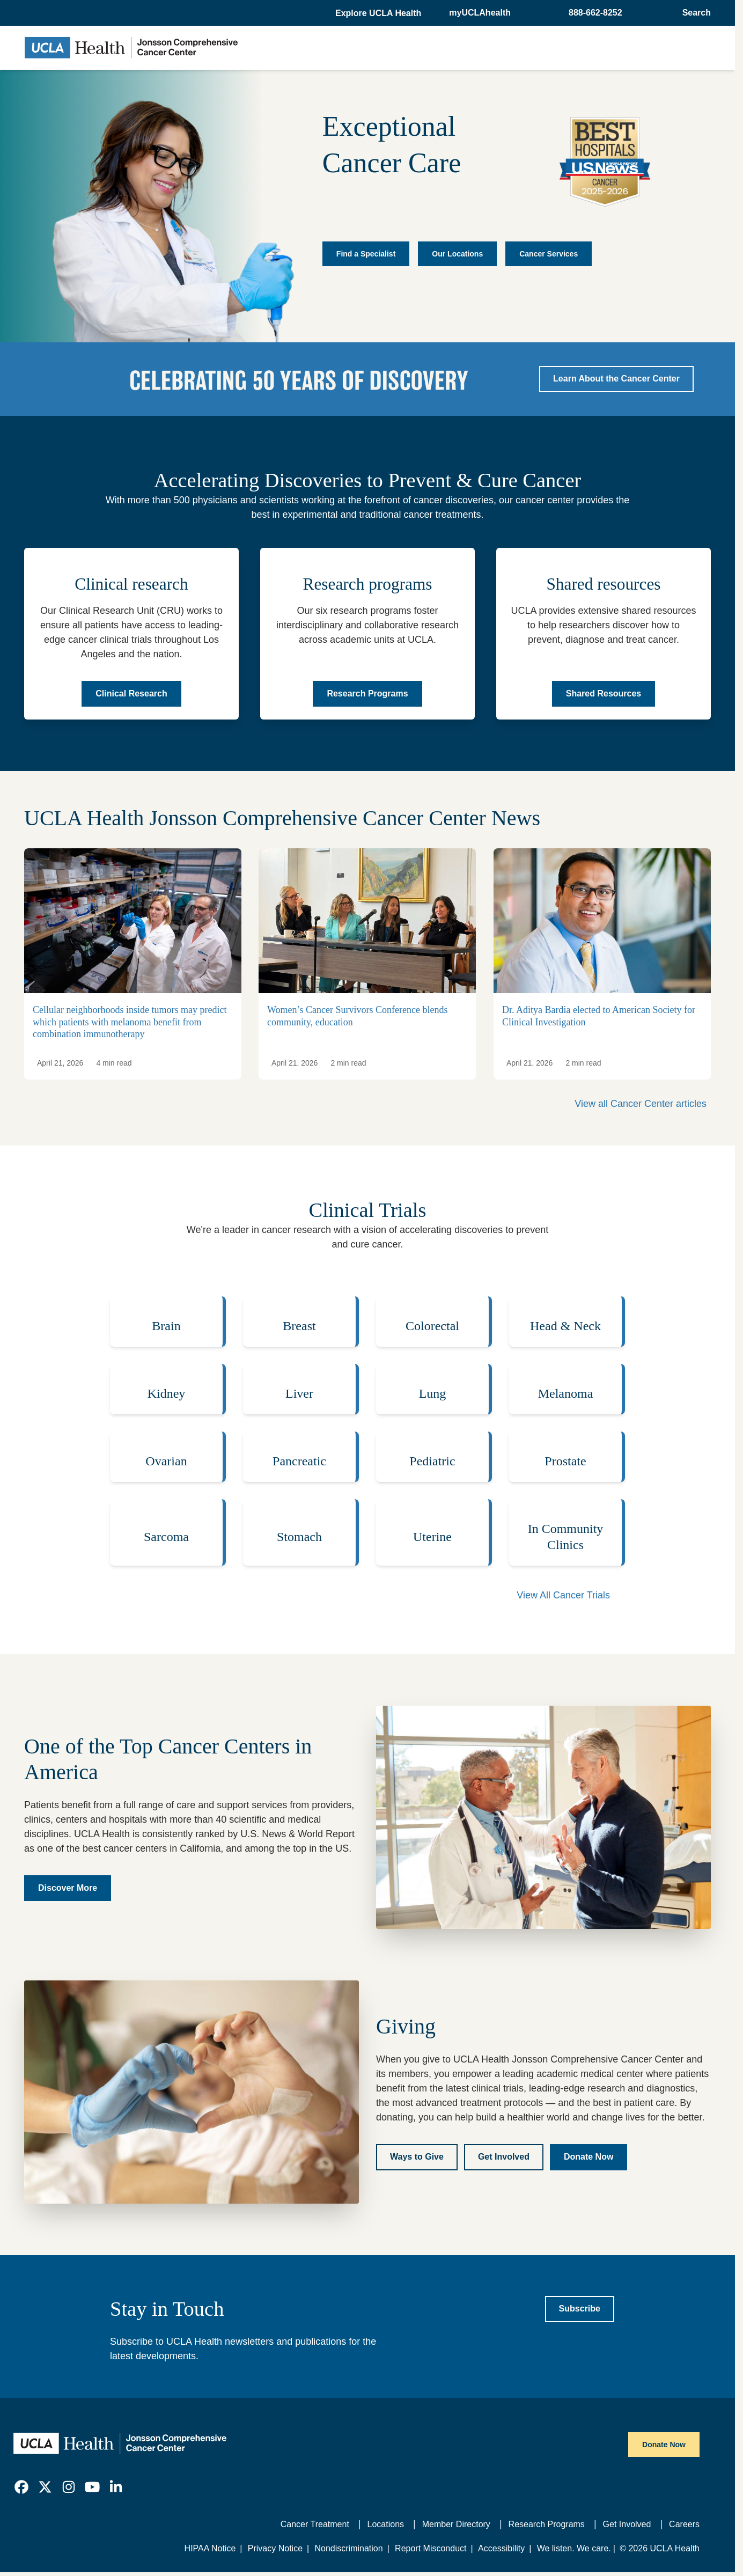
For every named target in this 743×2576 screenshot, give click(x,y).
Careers (684, 2524)
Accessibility (501, 2548)
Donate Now (664, 2444)
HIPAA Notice (210, 2548)
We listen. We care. (574, 2548)
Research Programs (547, 2524)
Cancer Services (548, 253)
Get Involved (627, 2524)
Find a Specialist (365, 253)
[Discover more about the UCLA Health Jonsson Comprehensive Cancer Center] (67, 1888)
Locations (385, 2524)
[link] (21, 2487)
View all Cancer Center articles (641, 1103)
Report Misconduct (430, 2548)
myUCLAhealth (480, 12)
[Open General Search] (693, 12)
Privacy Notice (275, 2548)
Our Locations (457, 253)
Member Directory (456, 2524)
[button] (379, 13)
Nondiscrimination (348, 2548)
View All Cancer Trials (563, 1595)
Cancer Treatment (315, 2524)
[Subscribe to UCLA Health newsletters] (579, 2309)
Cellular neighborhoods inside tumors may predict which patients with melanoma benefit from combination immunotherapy (129, 1022)
